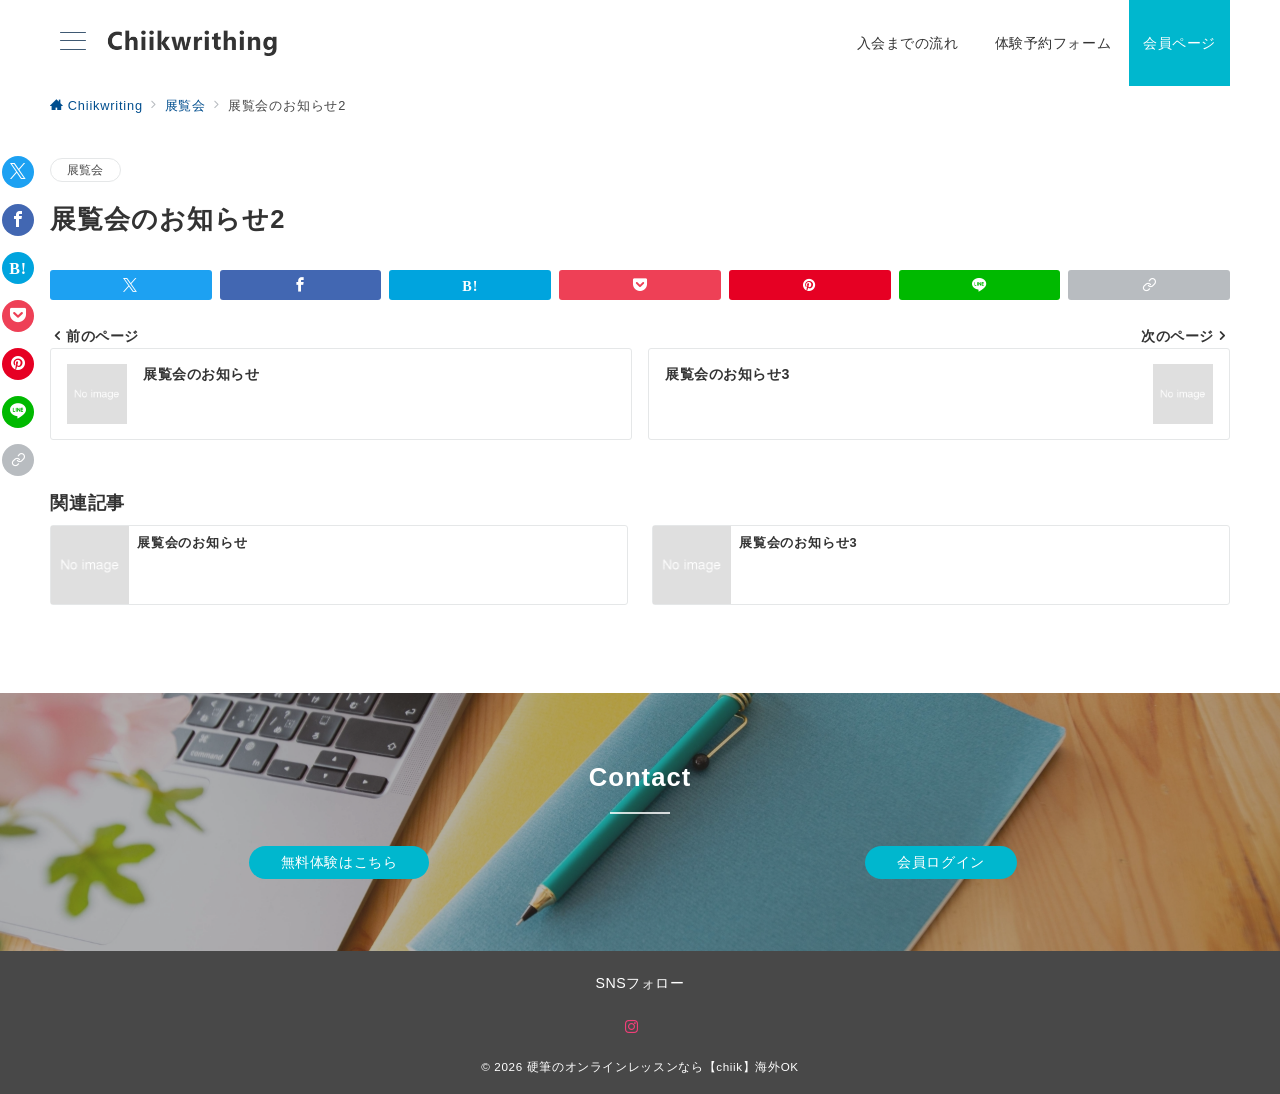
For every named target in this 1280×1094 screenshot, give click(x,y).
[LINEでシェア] (18, 412)
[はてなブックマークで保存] (18, 268)
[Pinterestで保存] (18, 364)
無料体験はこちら (339, 862)
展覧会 (85, 169)
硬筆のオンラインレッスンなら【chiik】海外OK (663, 1066)
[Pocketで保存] (18, 316)
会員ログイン (940, 862)
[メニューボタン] (73, 43)
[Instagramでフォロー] (632, 1027)
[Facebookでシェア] (18, 220)
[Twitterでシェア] (18, 172)
